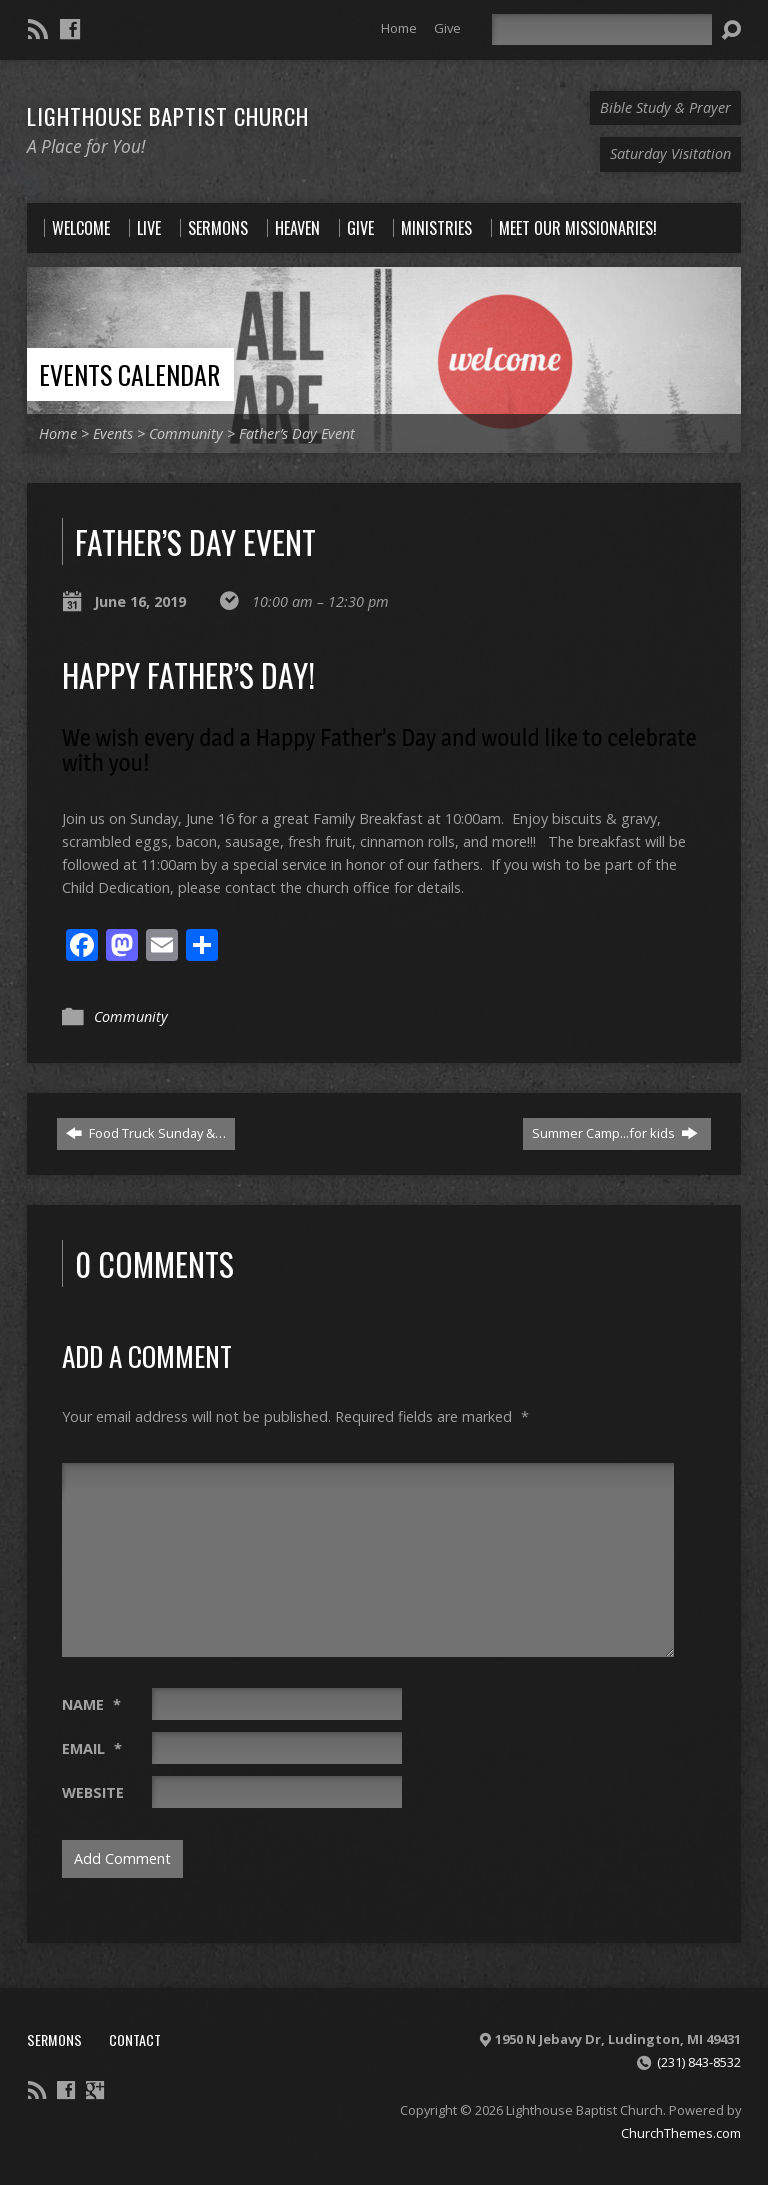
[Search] (602, 29)
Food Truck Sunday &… (146, 1133)
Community (186, 433)
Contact (135, 2039)
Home (399, 28)
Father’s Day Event (297, 433)
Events (113, 433)
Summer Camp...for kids (615, 1133)
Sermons (54, 2039)
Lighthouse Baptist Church (168, 116)
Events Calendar (129, 374)
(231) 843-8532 (699, 2062)
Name (91, 1704)
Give (447, 28)
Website (93, 1792)
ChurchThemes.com (681, 2133)
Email (92, 1748)
